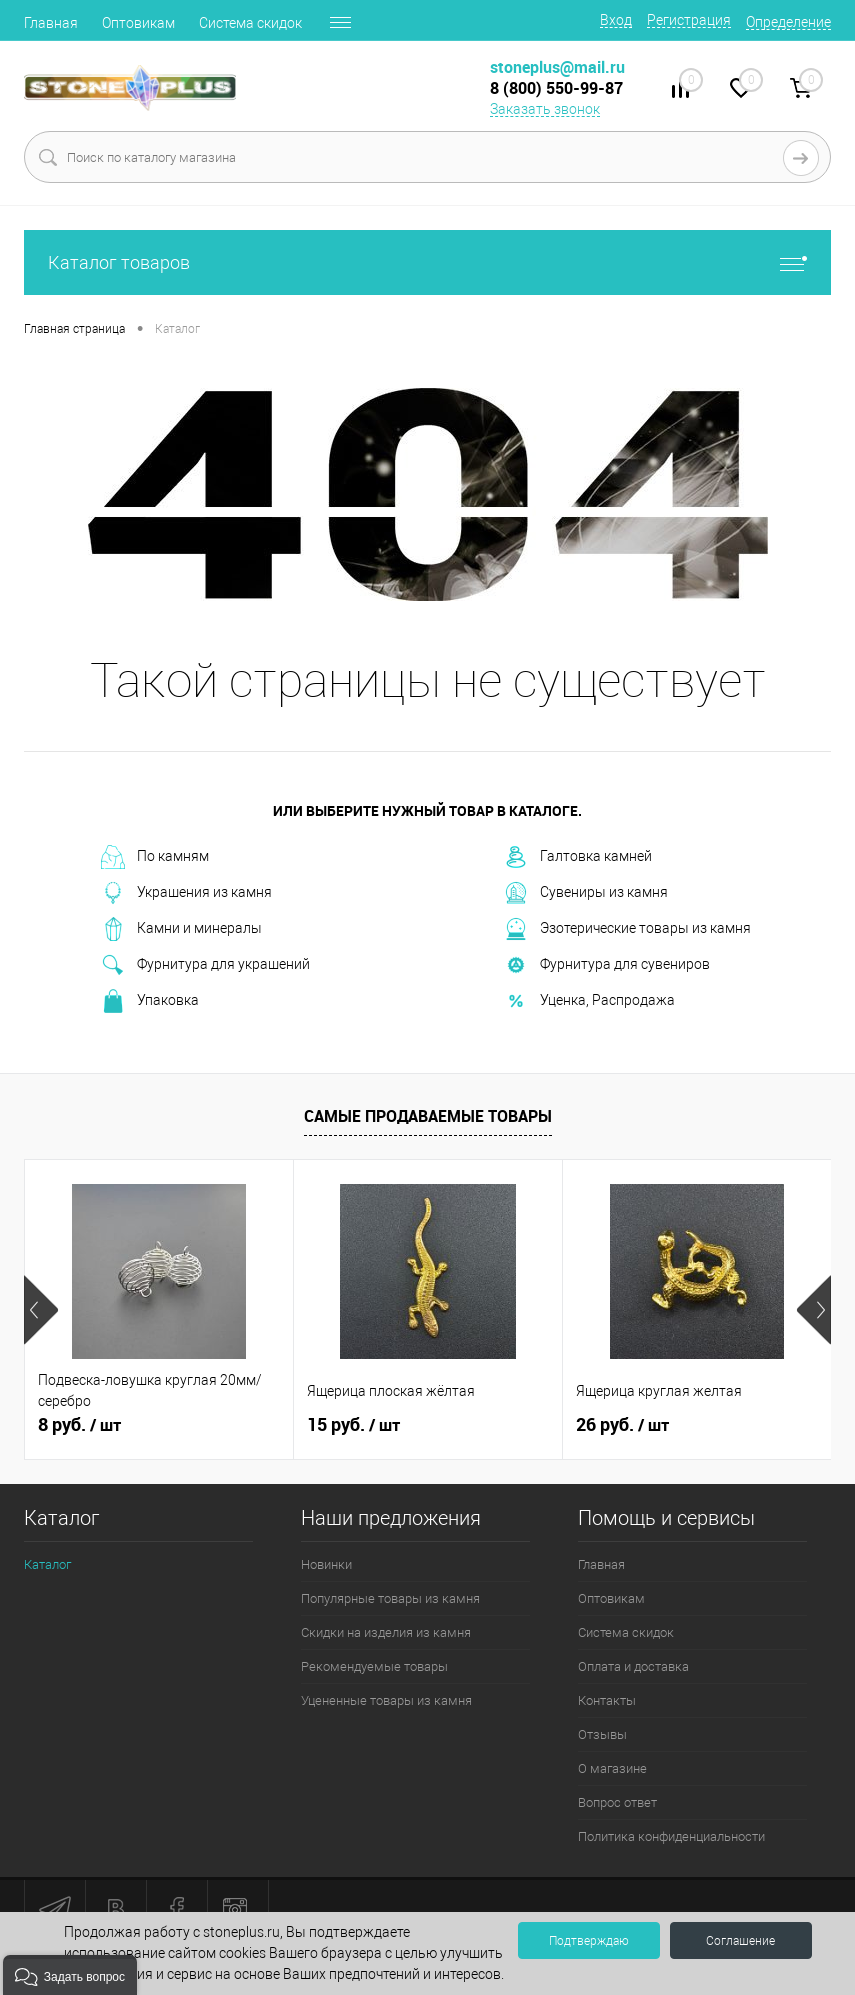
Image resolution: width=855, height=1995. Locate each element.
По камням (155, 857)
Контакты (607, 1700)
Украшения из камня (186, 893)
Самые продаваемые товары (428, 1116)
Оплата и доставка (633, 1666)
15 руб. (353, 1425)
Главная (51, 23)
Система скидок (250, 23)
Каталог (47, 1564)
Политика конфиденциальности (671, 1836)
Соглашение (740, 1941)
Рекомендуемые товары (374, 1666)
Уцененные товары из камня (386, 1700)
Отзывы (602, 1734)
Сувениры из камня (586, 893)
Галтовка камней (578, 857)
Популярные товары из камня (390, 1598)
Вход (616, 20)
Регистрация (689, 20)
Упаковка (150, 1001)
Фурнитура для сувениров (607, 965)
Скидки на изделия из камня (386, 1632)
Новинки (326, 1564)
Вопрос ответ (617, 1802)
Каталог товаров (427, 262)
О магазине (612, 1768)
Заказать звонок (545, 109)
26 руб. (622, 1425)
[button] (70, 1975)
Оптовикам (138, 23)
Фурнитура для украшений (205, 965)
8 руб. (79, 1425)
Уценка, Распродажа (589, 1001)
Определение (788, 22)
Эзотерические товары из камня (627, 929)
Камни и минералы (181, 929)
